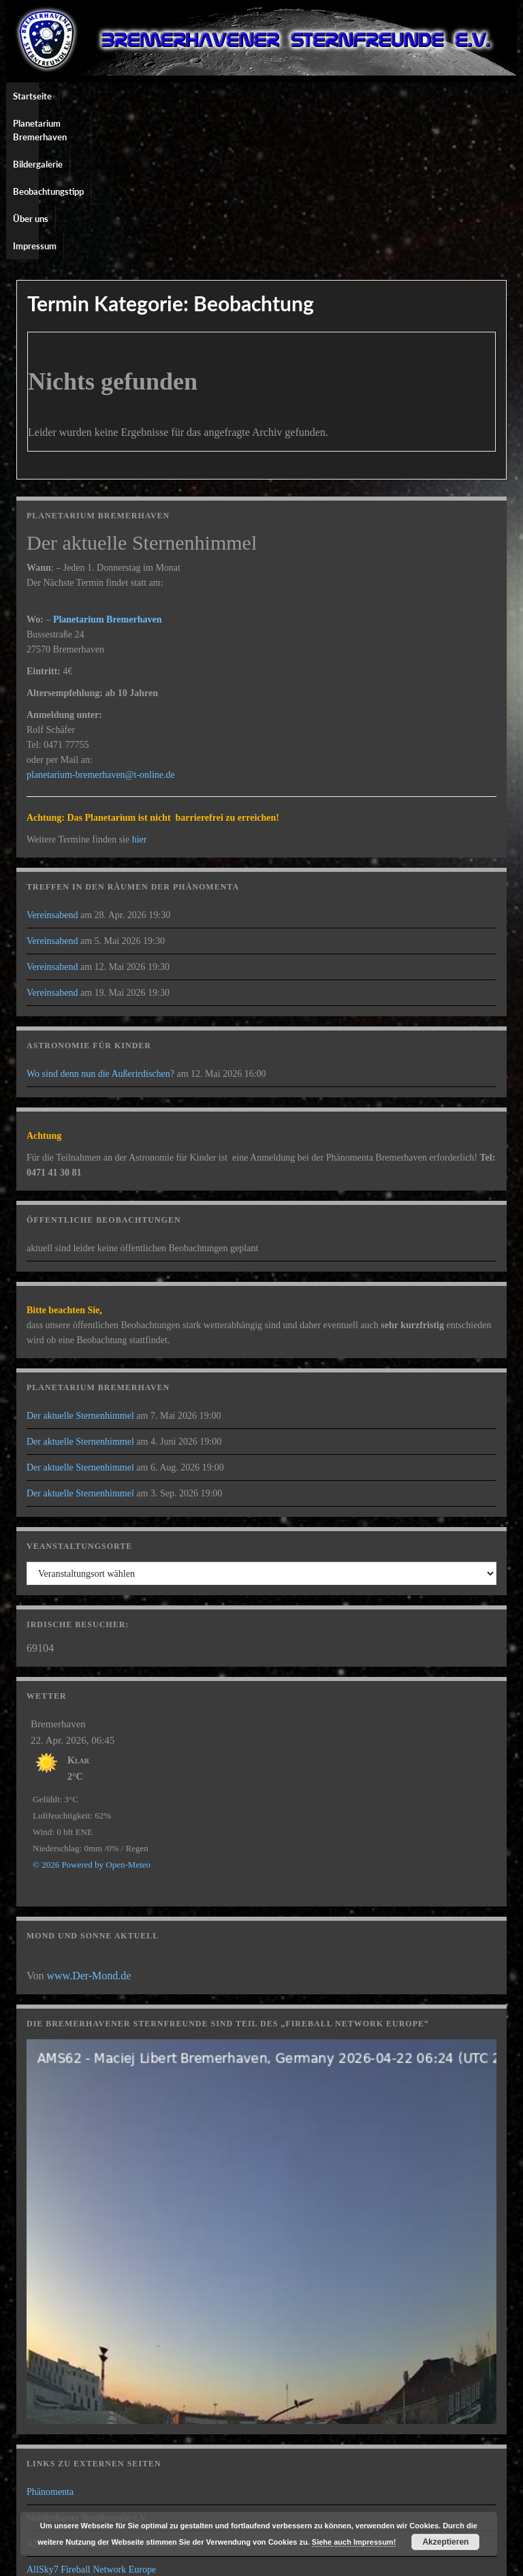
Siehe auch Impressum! (354, 2542)
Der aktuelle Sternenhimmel (80, 1273)
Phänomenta (50, 2349)
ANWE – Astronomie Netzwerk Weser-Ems (110, 2401)
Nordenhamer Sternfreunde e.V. (87, 2375)
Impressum (404, 96)
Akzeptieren (445, 2542)
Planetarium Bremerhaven (118, 96)
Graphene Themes (124, 2559)
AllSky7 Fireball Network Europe (91, 2426)
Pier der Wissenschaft (68, 2452)
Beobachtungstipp (283, 96)
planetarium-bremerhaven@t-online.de (101, 632)
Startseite (32, 96)
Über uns (350, 96)
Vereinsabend (52, 772)
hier (139, 696)
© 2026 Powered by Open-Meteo (91, 1721)
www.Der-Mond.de (89, 1832)
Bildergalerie (209, 96)
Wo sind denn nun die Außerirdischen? (100, 931)
